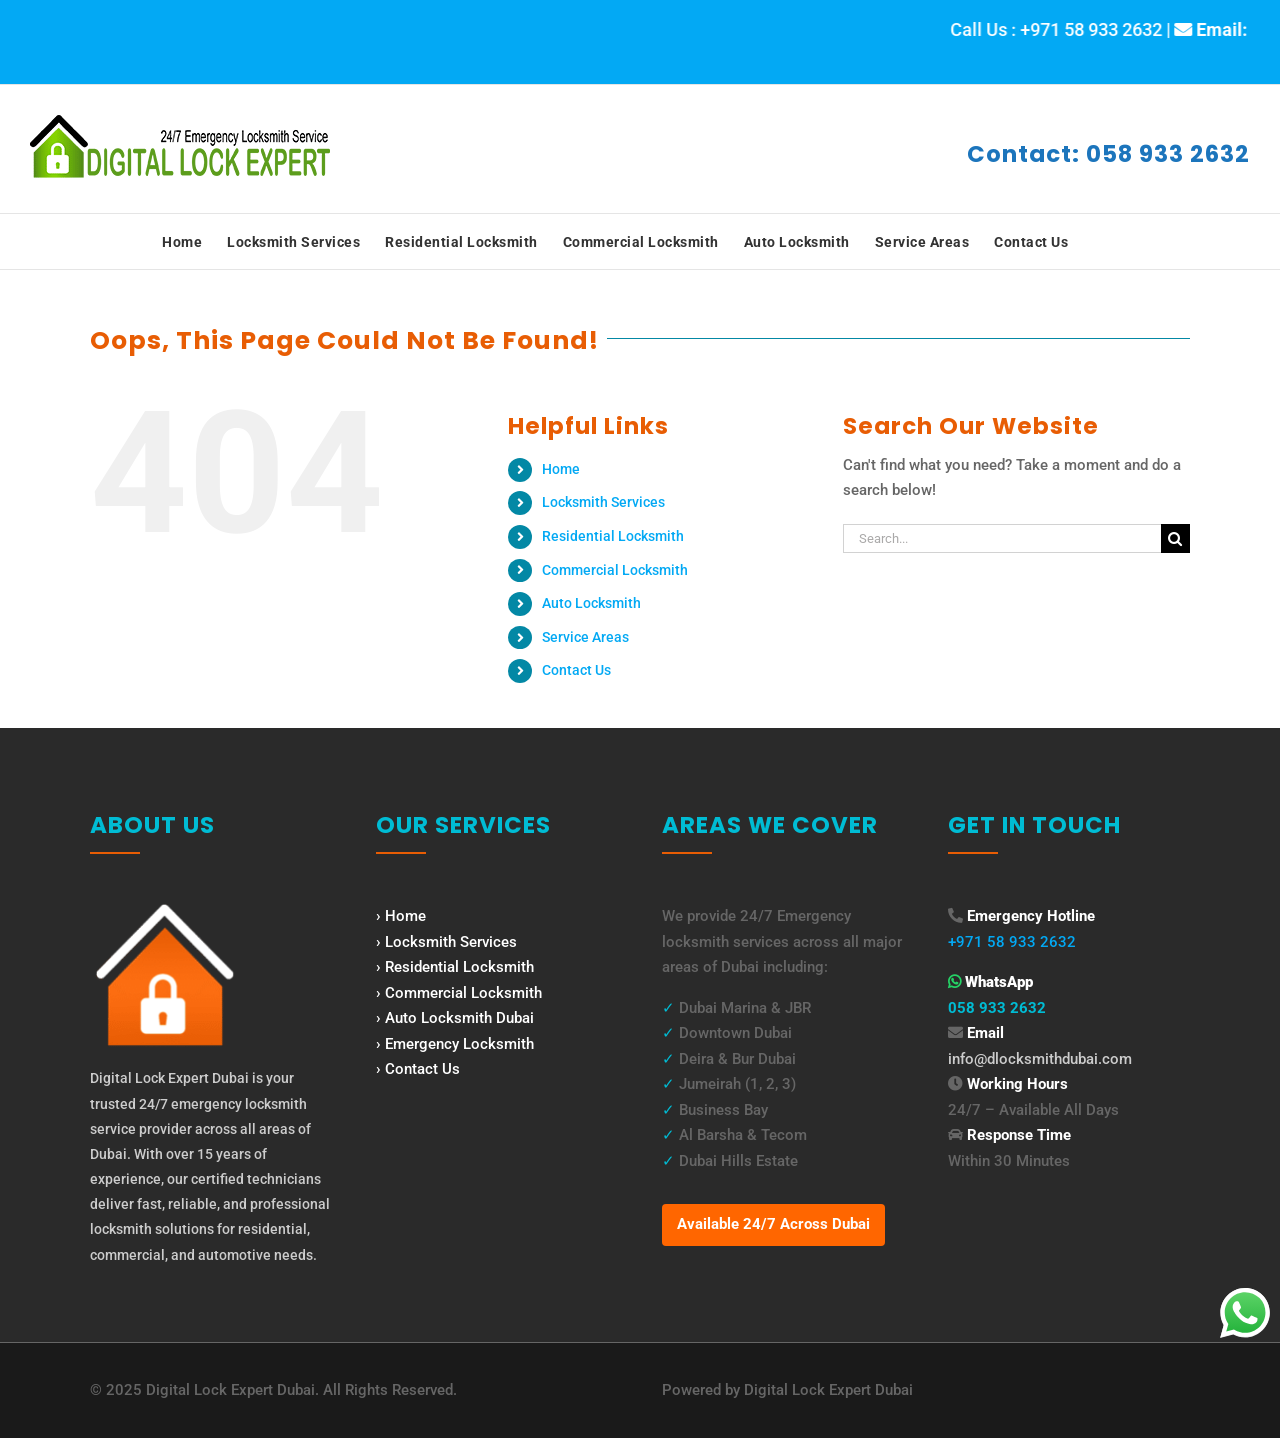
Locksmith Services (603, 502)
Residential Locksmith (613, 536)
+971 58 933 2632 (1012, 942)
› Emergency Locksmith (455, 1044)
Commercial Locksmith (615, 570)
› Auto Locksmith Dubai (455, 1018)
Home (561, 469)
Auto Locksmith (591, 603)
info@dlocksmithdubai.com (1040, 1059)
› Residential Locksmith (455, 967)
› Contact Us (418, 1069)
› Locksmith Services (446, 942)
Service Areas (585, 637)
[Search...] (1002, 538)
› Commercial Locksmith (459, 993)
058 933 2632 (997, 1008)
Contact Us (576, 670)
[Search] (1175, 538)
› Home (401, 916)
